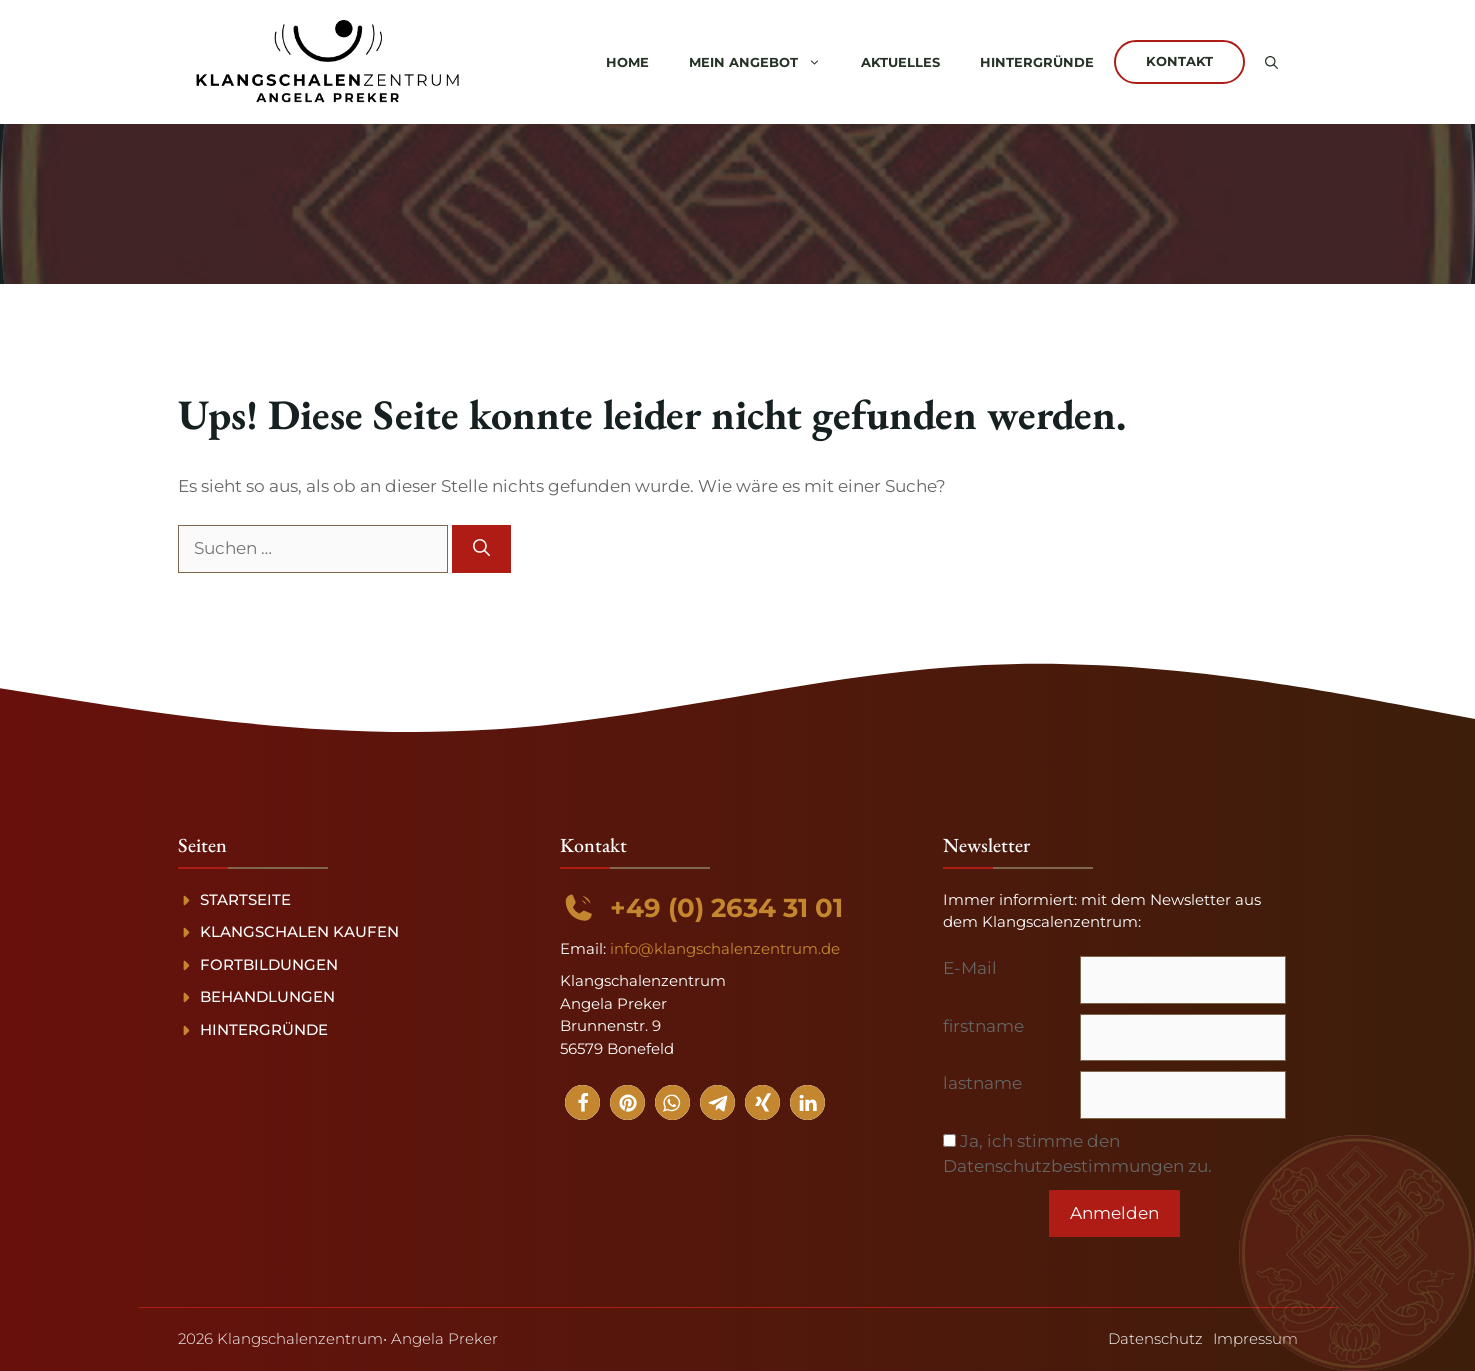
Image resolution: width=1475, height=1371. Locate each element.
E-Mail (970, 968)
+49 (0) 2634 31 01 (726, 908)
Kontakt (1179, 61)
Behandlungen (267, 996)
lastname (982, 1083)
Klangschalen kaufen (299, 931)
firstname (983, 1026)
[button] (1271, 62)
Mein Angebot (765, 62)
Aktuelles (900, 62)
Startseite (245, 899)
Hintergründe (1037, 62)
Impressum (1255, 1338)
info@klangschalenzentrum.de (725, 948)
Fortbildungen (269, 964)
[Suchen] (481, 549)
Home (627, 62)
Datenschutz (1155, 1338)
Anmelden (1114, 1213)
